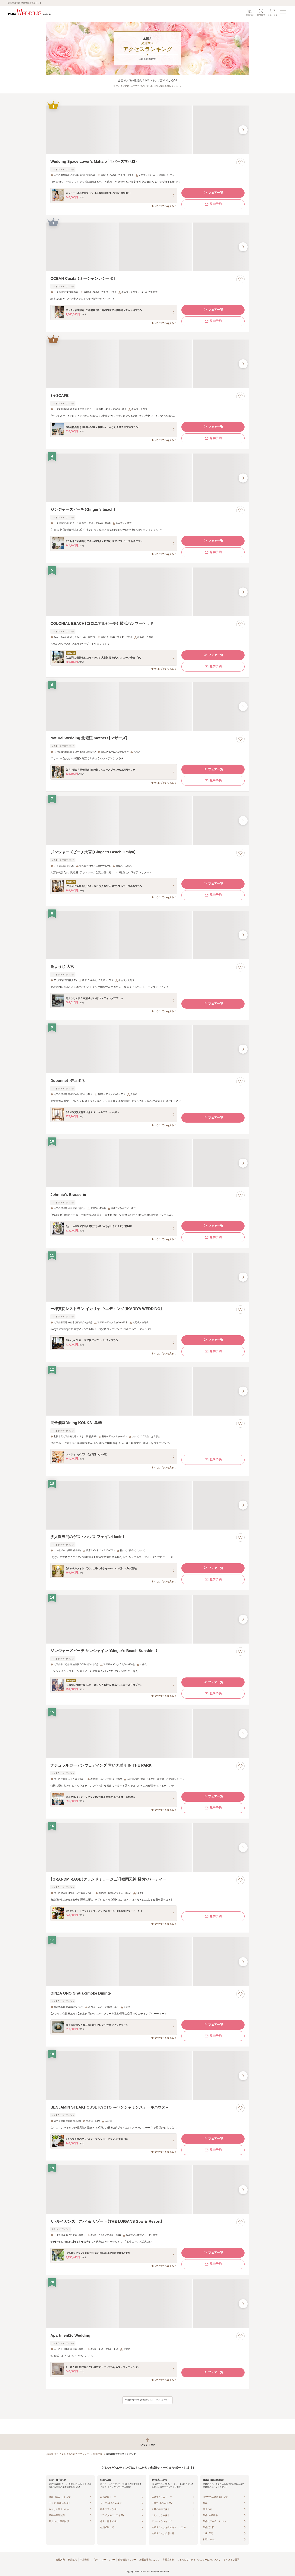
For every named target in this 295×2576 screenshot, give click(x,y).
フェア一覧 (213, 193)
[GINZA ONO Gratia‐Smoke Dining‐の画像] (147, 1961)
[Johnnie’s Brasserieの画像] (147, 1163)
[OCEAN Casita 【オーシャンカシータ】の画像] (147, 247)
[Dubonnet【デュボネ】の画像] (147, 1049)
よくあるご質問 (231, 2559)
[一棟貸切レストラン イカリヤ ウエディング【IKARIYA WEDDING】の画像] (147, 1277)
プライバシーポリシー (103, 2559)
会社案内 (60, 2559)
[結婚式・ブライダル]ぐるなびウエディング (67, 2454)
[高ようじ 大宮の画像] (147, 935)
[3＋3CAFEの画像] (147, 364)
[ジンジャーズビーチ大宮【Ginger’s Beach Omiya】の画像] (147, 820)
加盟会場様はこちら (149, 2559)
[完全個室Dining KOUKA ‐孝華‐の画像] (147, 1391)
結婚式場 (97, 2454)
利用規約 (72, 2559)
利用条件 (84, 2559)
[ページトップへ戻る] (147, 2442)
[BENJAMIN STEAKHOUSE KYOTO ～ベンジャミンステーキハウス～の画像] (147, 2075)
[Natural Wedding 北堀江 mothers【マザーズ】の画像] (147, 706)
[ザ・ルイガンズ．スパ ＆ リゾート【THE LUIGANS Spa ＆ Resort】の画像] (147, 2189)
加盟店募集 (168, 2559)
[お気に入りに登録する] (240, 162)
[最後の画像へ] (243, 129)
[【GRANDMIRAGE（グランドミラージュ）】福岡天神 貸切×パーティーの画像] (147, 1847)
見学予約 (213, 204)
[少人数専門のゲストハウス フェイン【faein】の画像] (147, 1505)
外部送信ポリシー (127, 2559)
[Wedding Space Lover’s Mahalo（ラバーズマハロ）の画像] (147, 130)
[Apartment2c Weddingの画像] (147, 2303)
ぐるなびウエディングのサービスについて (198, 2559)
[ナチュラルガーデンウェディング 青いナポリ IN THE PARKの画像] (147, 1733)
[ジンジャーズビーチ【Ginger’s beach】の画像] (147, 478)
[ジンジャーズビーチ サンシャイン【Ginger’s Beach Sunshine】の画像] (147, 1619)
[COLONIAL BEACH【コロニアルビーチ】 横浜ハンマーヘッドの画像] (147, 592)
